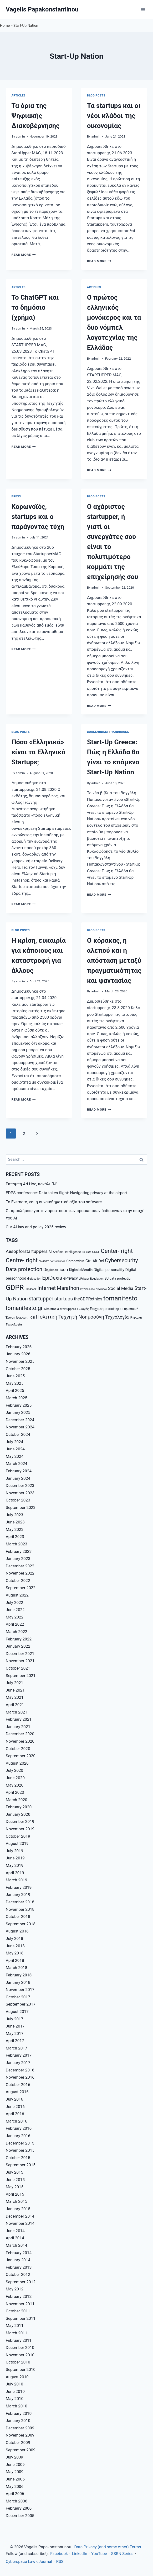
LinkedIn (79, 2553)
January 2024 (18, 1478)
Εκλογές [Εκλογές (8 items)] (83, 1309)
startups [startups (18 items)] (63, 1299)
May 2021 (14, 1697)
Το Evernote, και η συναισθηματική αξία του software (54, 1201)
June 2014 (15, 2230)
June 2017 (15, 2026)
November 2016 (20, 2077)
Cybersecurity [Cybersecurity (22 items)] (121, 1260)
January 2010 (18, 2420)
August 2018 (17, 1931)
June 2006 (15, 2479)
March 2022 (16, 1631)
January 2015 (18, 2208)
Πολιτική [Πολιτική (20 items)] (46, 1317)
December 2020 (20, 1733)
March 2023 (16, 1544)
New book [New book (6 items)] (101, 1289)
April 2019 (15, 1872)
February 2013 (19, 2267)
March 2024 (16, 1463)
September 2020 (21, 1755)
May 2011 (14, 2325)
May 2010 (14, 2398)
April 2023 (15, 1536)
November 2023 (20, 1492)
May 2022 (14, 1617)
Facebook (59, 2553)
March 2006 (16, 2501)
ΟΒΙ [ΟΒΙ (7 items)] (33, 1317)
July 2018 (14, 1938)
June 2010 (15, 2391)
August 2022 (17, 1595)
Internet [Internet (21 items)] (46, 1288)
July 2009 (14, 2457)
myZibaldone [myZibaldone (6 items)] (87, 1289)
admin (20, 136)
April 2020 (15, 1792)
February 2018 (19, 1975)
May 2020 (14, 1785)
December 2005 (20, 2515)
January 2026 (18, 1354)
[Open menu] (142, 9)
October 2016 (18, 2084)
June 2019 (15, 1858)
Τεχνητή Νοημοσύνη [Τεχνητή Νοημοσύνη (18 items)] (81, 1317)
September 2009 (21, 2450)
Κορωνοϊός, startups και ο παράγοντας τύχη (37, 517)
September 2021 (21, 1675)
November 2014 (20, 2223)
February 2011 (19, 2340)
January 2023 (18, 1558)
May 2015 (14, 2186)
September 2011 (21, 2318)
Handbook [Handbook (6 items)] (30, 1289)
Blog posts (96, 95)
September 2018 (21, 1923)
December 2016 (20, 2070)
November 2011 (20, 2303)
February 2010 (19, 2413)
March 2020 (16, 1799)
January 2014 (18, 2259)
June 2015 (15, 2179)
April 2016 (15, 2113)
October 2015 (18, 2157)
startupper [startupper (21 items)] (41, 1298)
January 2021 (18, 1726)
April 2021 (15, 1704)
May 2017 (14, 2033)
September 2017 (21, 2004)
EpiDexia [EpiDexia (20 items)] (52, 1278)
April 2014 (15, 2237)
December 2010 (20, 2347)
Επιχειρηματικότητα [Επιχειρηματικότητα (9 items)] (106, 1309)
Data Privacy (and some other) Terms (107, 2546)
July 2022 (14, 1602)
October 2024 (18, 1434)
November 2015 (20, 2150)
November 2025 (20, 1361)
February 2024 (19, 1471)
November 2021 (20, 1660)
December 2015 (20, 2143)
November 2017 (20, 1989)
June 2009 (15, 2464)
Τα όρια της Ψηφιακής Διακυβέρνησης (35, 116)
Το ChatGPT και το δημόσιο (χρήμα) (35, 307)
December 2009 (20, 2428)
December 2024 (20, 1419)
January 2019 (18, 1894)
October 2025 (18, 1368)
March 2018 (16, 1967)
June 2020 (15, 1777)
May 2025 (14, 1383)
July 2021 (14, 1682)
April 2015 (15, 2194)
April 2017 (15, 2040)
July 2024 (14, 1441)
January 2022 (18, 1646)
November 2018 (20, 1909)
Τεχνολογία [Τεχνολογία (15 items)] (117, 1317)
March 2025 (16, 1397)
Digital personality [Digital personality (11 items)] (109, 1269)
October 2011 (18, 2311)
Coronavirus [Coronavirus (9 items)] (75, 1261)
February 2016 (19, 2128)
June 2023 (15, 1522)
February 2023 (19, 1551)
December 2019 (20, 1821)
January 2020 (18, 1814)
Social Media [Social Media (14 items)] (120, 1288)
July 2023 (14, 1514)
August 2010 (17, 2376)
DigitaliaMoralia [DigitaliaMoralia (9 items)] (81, 1270)
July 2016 (14, 2099)
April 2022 (15, 1624)
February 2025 (19, 1405)
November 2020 (20, 1741)
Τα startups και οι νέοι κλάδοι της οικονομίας (114, 116)
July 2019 (14, 1850)
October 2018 (18, 1916)
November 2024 (20, 1427)
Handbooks (120, 732)
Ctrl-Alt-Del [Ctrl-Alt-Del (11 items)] (95, 1261)
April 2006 (15, 2493)
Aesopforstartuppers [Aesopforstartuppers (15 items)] (27, 1251)
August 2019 (17, 1843)
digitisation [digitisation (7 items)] (34, 1278)
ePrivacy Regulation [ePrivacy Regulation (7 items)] (91, 1278)
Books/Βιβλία (97, 732)
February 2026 (19, 1346)
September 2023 (21, 1507)
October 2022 (18, 1580)
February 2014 (19, 2252)
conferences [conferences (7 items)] (57, 1261)
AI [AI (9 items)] (50, 1252)
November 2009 (20, 2435)
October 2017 (18, 1997)
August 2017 (17, 2011)
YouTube (99, 2553)
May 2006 (14, 2486)
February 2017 (19, 2055)
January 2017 (18, 2062)
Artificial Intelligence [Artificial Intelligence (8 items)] (67, 1252)
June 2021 (15, 1690)
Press (16, 496)
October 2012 (18, 2274)
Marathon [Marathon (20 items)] (68, 1288)
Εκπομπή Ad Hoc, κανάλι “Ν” (31, 1184)
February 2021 (19, 1719)
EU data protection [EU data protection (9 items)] (118, 1278)
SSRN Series (122, 2553)
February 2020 (19, 1806)
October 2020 (18, 1748)
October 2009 (18, 2442)
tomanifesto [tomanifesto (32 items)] (120, 1298)
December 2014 (20, 2216)
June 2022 (15, 1609)
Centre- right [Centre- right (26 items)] (22, 1260)
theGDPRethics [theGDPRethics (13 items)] (88, 1298)
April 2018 (15, 1960)
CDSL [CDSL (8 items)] (96, 1252)
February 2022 (19, 1639)
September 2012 (21, 2281)
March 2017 (16, 2048)
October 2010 (18, 2362)
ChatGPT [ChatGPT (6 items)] (44, 1261)
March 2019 (16, 1880)
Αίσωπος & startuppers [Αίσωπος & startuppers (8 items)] (60, 1309)
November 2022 (20, 1573)
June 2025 (15, 1375)
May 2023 (14, 1529)
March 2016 (16, 2121)
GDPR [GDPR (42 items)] (15, 1287)
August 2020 (17, 1763)
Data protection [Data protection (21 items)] (24, 1269)
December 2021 (20, 1653)
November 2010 (20, 2354)
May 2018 (14, 1953)
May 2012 (14, 2289)
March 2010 (16, 2406)
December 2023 (20, 1485)
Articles (18, 95)
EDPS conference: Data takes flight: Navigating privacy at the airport (67, 1192)
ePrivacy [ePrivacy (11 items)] (70, 1278)
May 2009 (14, 2471)
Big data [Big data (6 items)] (86, 1252)
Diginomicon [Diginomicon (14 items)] (55, 1269)
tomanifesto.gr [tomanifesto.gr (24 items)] (24, 1308)
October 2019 (18, 1836)
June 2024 (15, 1449)
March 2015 (16, 2201)
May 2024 (14, 1456)
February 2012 (19, 2296)
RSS (60, 2561)
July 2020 (14, 1770)
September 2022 (21, 1587)
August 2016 (17, 2091)
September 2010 (21, 2369)
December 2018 (20, 1902)
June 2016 (15, 2106)
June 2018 (15, 1945)
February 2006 (19, 2508)
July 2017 (14, 2019)
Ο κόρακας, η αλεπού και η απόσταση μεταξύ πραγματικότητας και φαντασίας (114, 961)
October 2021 (18, 1668)
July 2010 (14, 2384)
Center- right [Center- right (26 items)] (117, 1250)
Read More (23, 254)
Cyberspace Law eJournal (29, 2561)
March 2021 (16, 1712)
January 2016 (18, 2135)
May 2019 (14, 1865)
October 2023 (18, 1500)
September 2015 (21, 2164)
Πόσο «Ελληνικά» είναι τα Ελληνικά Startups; (38, 752)
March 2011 (16, 2333)
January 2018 (18, 1982)
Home (5, 25)
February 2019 (19, 1887)
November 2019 (20, 1828)
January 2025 (18, 1412)
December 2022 (20, 1566)
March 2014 (16, 2245)
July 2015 (14, 2172)
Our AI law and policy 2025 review (36, 1226)
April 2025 (15, 1390)
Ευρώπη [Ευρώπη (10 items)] (23, 1317)
